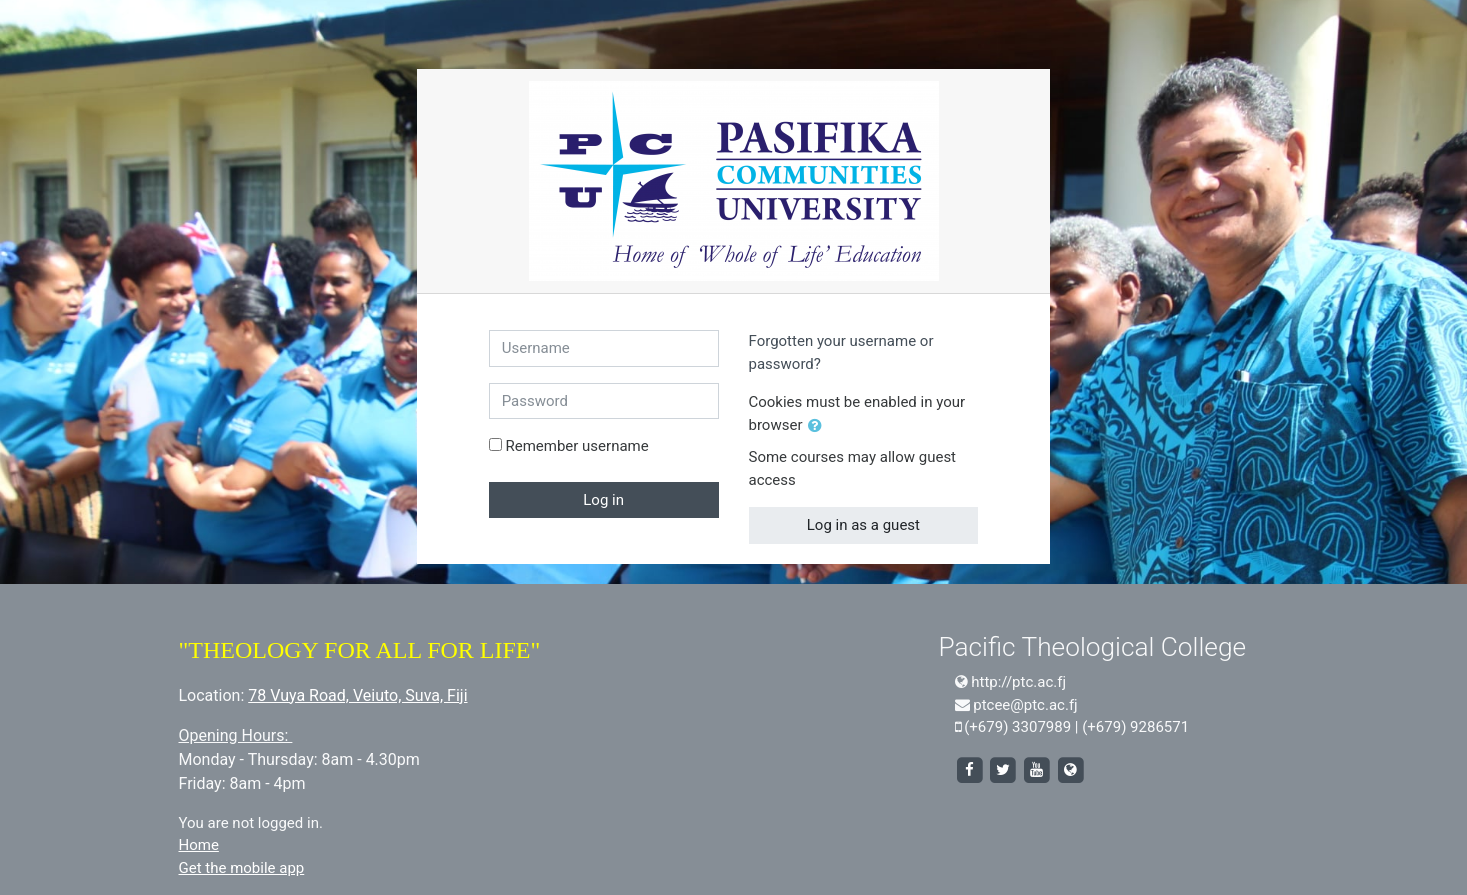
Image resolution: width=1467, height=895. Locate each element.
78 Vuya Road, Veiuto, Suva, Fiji (357, 695)
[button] (819, 426)
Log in (603, 500)
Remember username (576, 446)
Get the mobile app (242, 868)
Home (199, 845)
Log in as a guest (863, 525)
